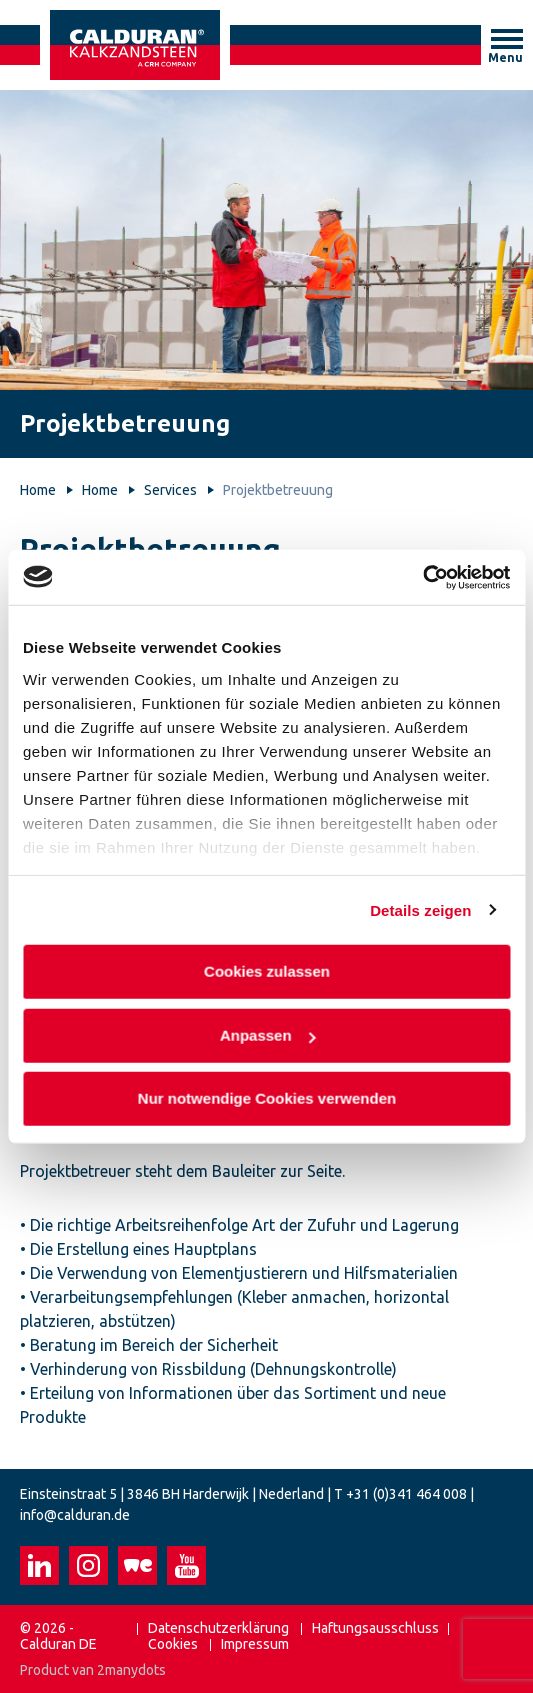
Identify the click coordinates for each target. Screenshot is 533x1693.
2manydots (131, 1670)
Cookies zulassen (267, 971)
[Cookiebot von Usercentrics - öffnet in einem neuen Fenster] (422, 577)
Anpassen (267, 1034)
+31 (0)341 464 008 (406, 1494)
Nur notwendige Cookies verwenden (266, 1098)
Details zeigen (420, 909)
